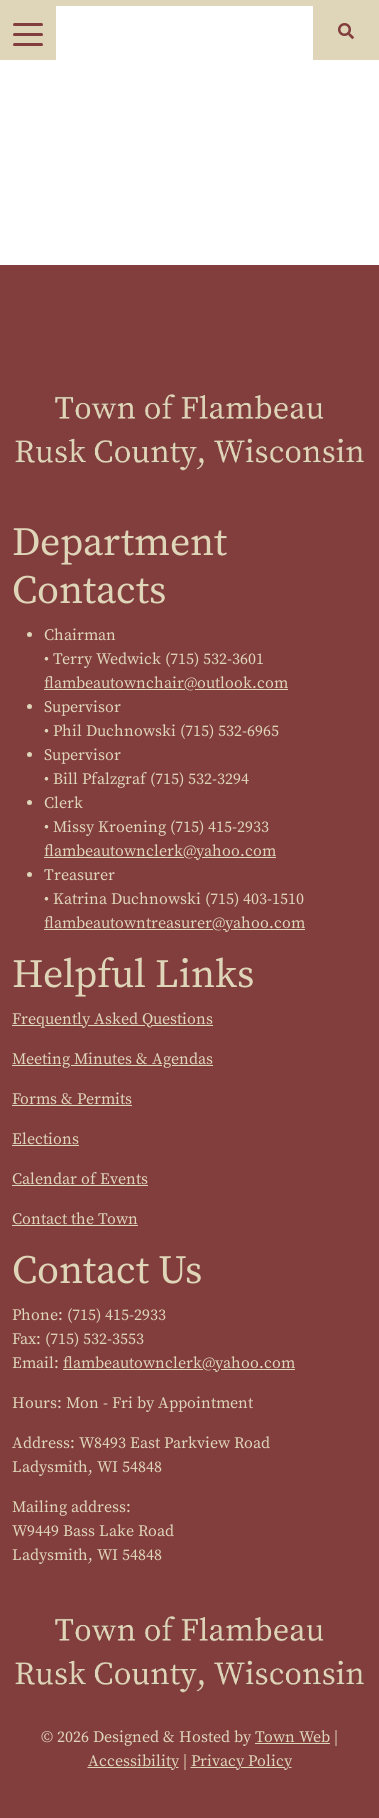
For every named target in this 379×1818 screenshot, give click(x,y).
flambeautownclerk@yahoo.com (160, 851)
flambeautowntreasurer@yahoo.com (174, 923)
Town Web (292, 1737)
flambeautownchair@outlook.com (166, 683)
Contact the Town (75, 1219)
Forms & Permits (72, 1099)
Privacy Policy (241, 1761)
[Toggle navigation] (28, 33)
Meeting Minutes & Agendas (112, 1059)
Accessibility (133, 1761)
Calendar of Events (80, 1179)
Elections (45, 1139)
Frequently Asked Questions (112, 1019)
